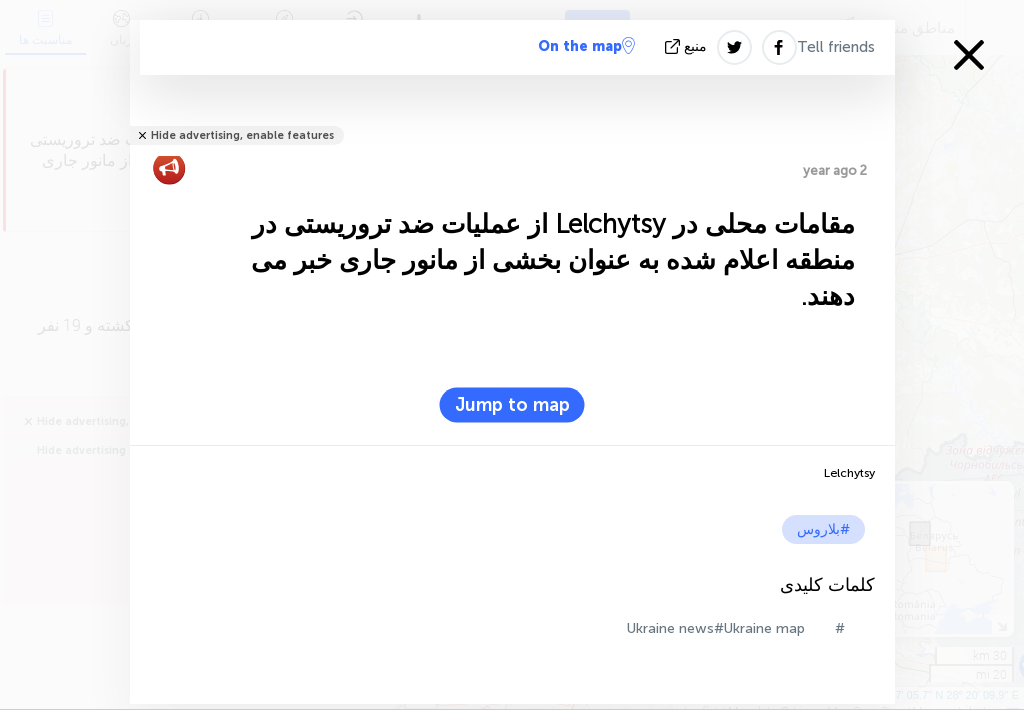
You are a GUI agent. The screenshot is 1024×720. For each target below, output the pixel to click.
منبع (688, 46)
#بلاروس (823, 529)
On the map (586, 46)
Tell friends (836, 47)
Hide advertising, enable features (242, 135)
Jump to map (512, 405)
